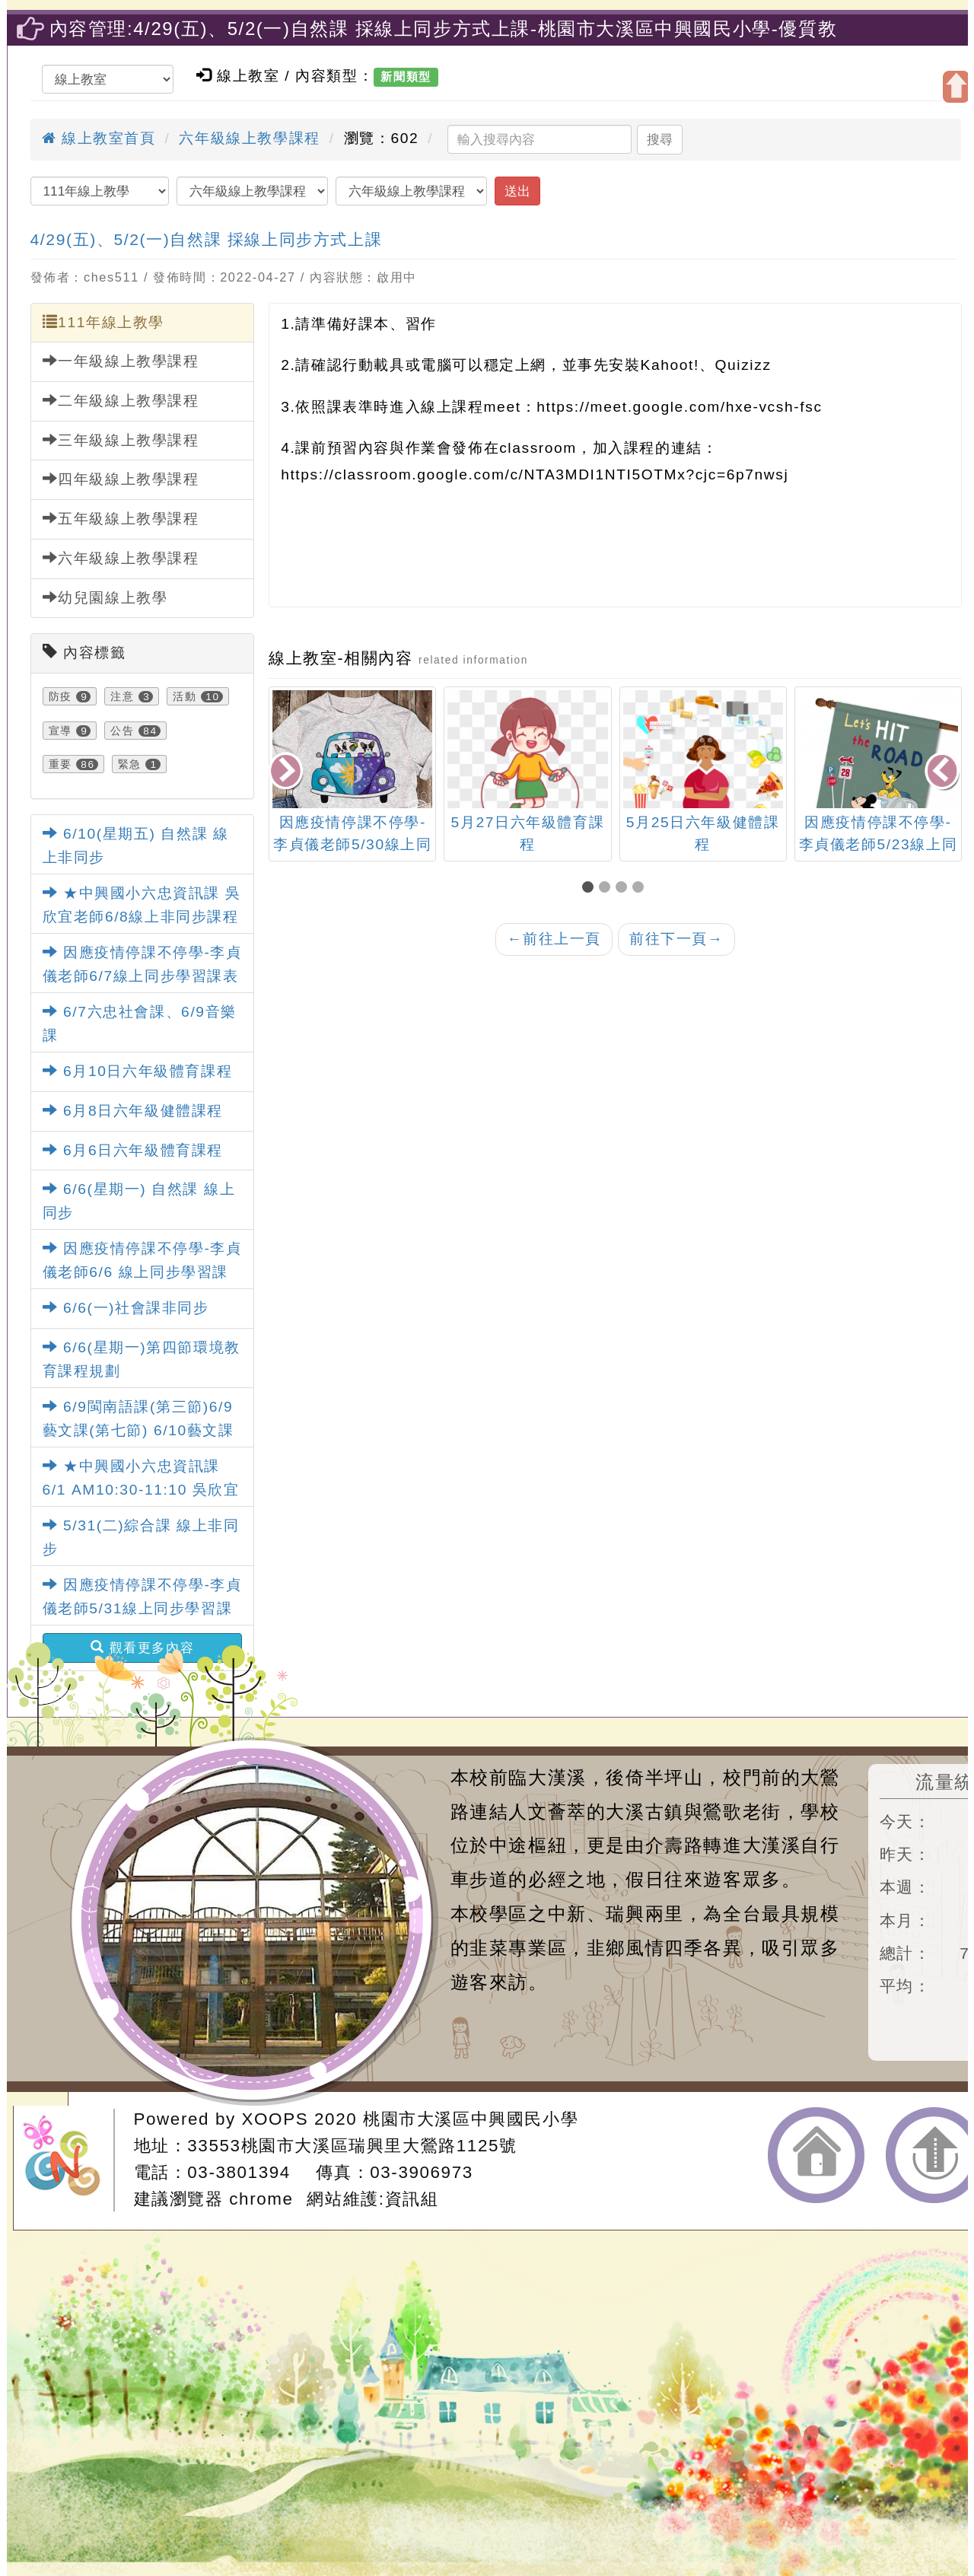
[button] (590, 888)
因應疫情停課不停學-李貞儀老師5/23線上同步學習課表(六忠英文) (878, 844)
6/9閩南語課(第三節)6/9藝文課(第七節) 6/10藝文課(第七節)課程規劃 (138, 1430)
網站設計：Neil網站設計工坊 (68, 2160)
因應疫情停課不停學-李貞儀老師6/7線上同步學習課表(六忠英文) (142, 975)
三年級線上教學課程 (121, 439)
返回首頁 (816, 2155)
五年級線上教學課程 (121, 518)
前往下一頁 (676, 939)
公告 (122, 730)
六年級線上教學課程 (249, 138)
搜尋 (660, 139)
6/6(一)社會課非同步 (126, 1308)
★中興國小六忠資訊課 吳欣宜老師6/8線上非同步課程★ (142, 916)
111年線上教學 (103, 322)
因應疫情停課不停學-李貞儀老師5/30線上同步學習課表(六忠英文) (352, 844)
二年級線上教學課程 (121, 400)
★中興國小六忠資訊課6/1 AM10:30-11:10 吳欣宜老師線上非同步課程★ (141, 1489)
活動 (184, 696)
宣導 (60, 730)
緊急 (130, 764)
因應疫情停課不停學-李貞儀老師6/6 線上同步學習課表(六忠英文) (142, 1271)
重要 (60, 764)
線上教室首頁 (99, 138)
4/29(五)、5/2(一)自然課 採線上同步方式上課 (206, 239)
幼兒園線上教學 (105, 597)
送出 (517, 191)
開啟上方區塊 (956, 87)
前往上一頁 (554, 939)
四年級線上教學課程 (121, 478)
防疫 (60, 696)
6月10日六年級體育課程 (138, 1071)
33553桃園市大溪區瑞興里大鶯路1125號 (352, 2145)
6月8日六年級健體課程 (133, 1111)
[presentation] (287, 772)
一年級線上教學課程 (121, 360)
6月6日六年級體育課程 (133, 1150)
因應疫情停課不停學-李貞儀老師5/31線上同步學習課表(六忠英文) (142, 1608)
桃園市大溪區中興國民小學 (470, 2119)
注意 (122, 696)
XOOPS (275, 2119)
